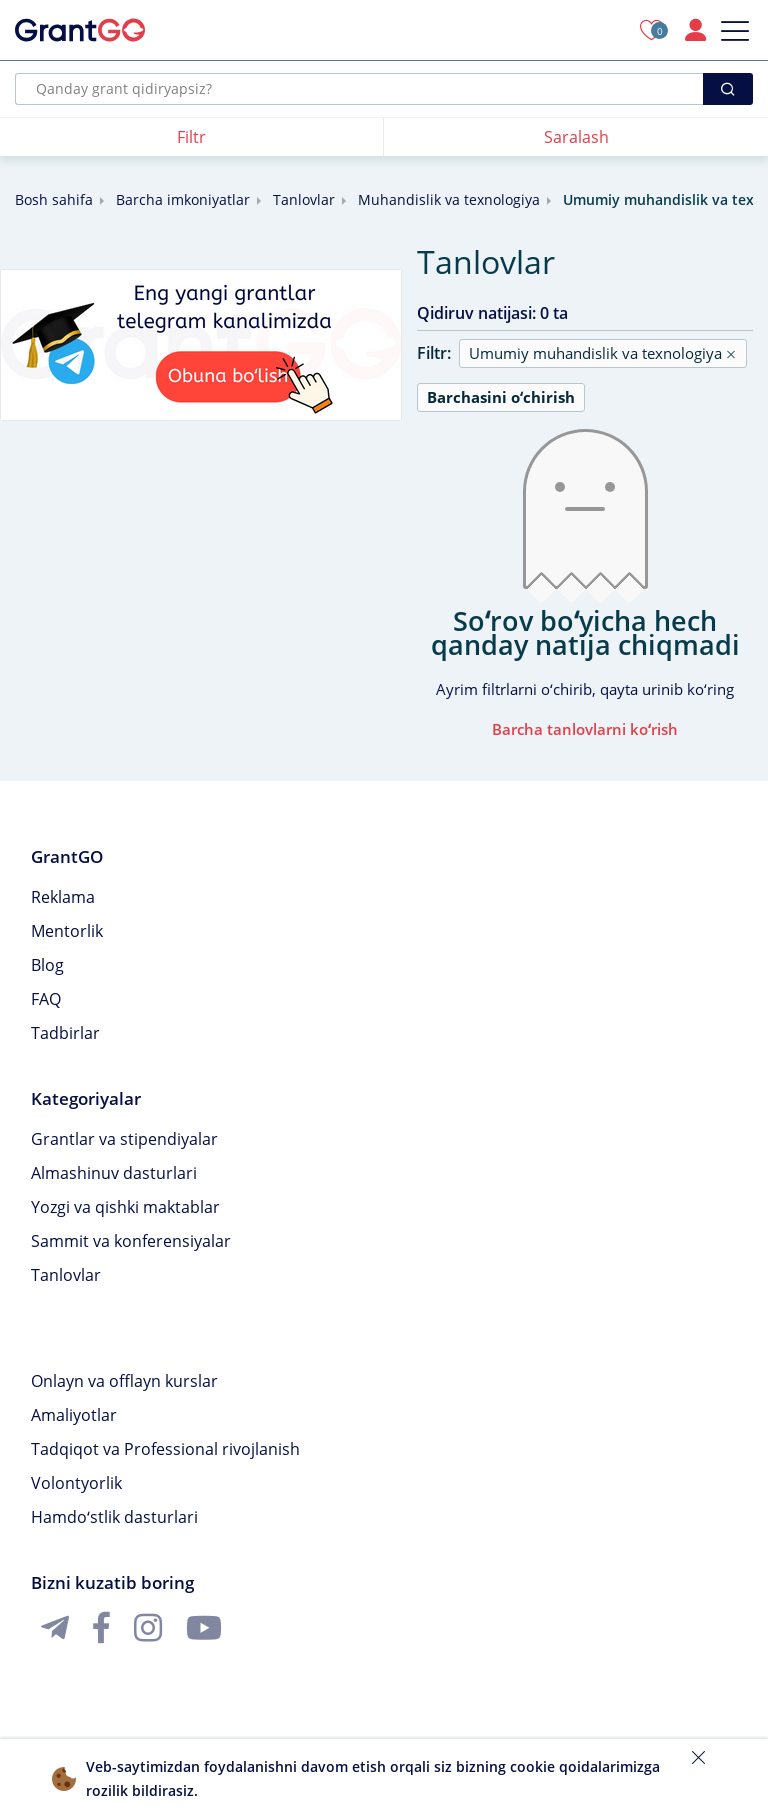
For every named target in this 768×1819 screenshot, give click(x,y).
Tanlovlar (304, 199)
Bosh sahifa (54, 199)
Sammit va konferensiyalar (131, 1241)
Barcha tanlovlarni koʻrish (585, 729)
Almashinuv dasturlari (114, 1173)
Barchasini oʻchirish (501, 397)
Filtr (191, 137)
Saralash (576, 137)
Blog (47, 965)
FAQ (46, 999)
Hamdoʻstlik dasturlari (114, 1517)
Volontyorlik (76, 1483)
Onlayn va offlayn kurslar (124, 1381)
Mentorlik (67, 931)
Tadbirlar (65, 1033)
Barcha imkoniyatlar (183, 199)
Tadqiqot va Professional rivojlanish (165, 1449)
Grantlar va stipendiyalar (124, 1139)
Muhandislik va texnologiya (449, 199)
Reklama (63, 897)
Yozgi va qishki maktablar (125, 1207)
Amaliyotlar (74, 1415)
